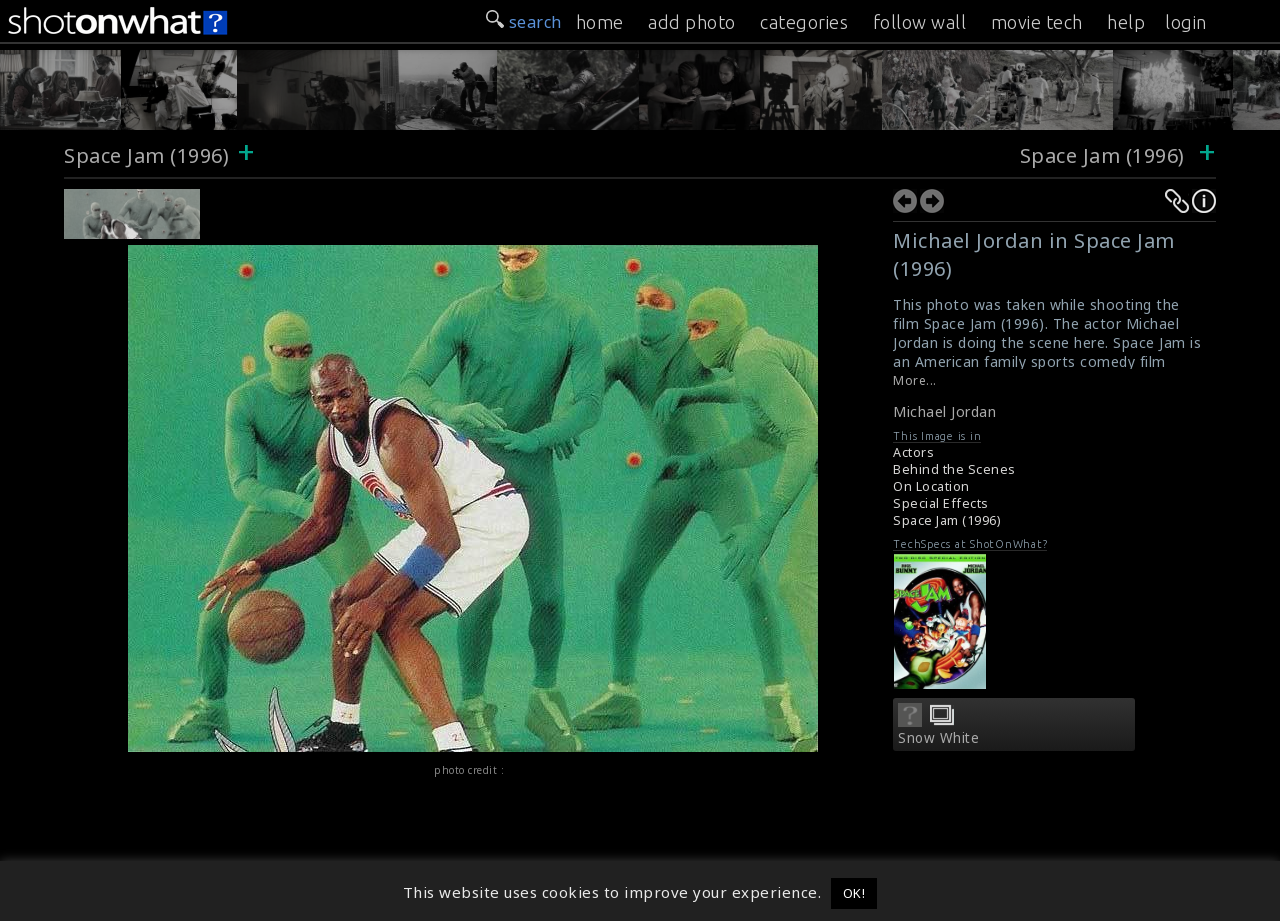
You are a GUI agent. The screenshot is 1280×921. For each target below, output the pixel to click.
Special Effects (941, 503)
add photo (692, 22)
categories (804, 22)
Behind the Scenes (954, 469)
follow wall (920, 22)
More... (915, 380)
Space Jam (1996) (146, 155)
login (1186, 22)
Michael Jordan (944, 411)
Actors (913, 452)
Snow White (938, 738)
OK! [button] (854, 893)
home (600, 22)
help (1126, 22)
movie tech (1037, 22)
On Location (931, 486)
